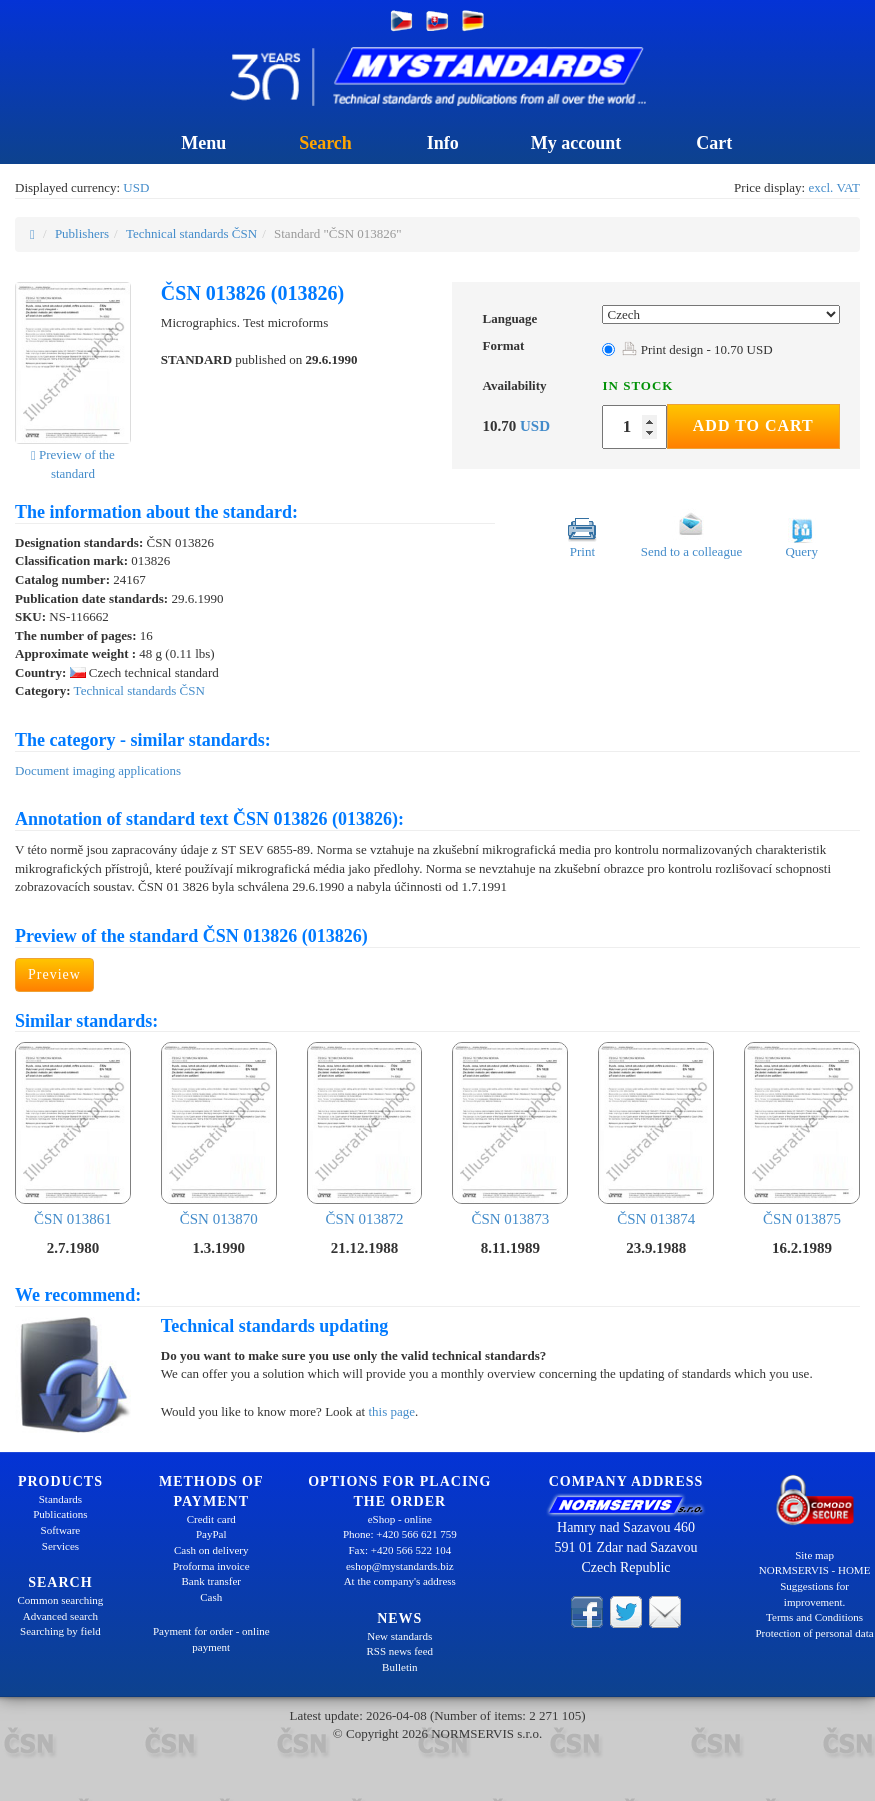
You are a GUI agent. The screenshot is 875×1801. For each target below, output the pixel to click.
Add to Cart (753, 425)
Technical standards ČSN (191, 233)
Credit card (211, 1519)
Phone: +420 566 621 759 (400, 1534)
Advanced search (60, 1616)
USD (136, 187)
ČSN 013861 (73, 1134)
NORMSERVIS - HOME (815, 1570)
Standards (60, 1499)
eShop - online (400, 1519)
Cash (211, 1597)
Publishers (82, 233)
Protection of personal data (814, 1633)
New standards (399, 1636)
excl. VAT (834, 187)
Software (61, 1530)
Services (60, 1546)
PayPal (211, 1534)
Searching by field (60, 1631)
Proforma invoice (211, 1566)
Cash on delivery (211, 1550)
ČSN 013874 (656, 1134)
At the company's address (400, 1581)
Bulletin (399, 1667)
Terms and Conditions (814, 1617)
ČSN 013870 (219, 1134)
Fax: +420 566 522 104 (399, 1550)
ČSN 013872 (365, 1134)
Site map (814, 1555)
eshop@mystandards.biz (400, 1566)
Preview (54, 974)
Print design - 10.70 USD (697, 349)
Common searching (60, 1600)
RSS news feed (399, 1651)
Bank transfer (211, 1581)
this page (391, 1411)
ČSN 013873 (510, 1134)
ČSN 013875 (802, 1134)
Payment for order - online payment (211, 1639)
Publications (60, 1514)
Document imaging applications (98, 770)
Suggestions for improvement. (814, 1594)
